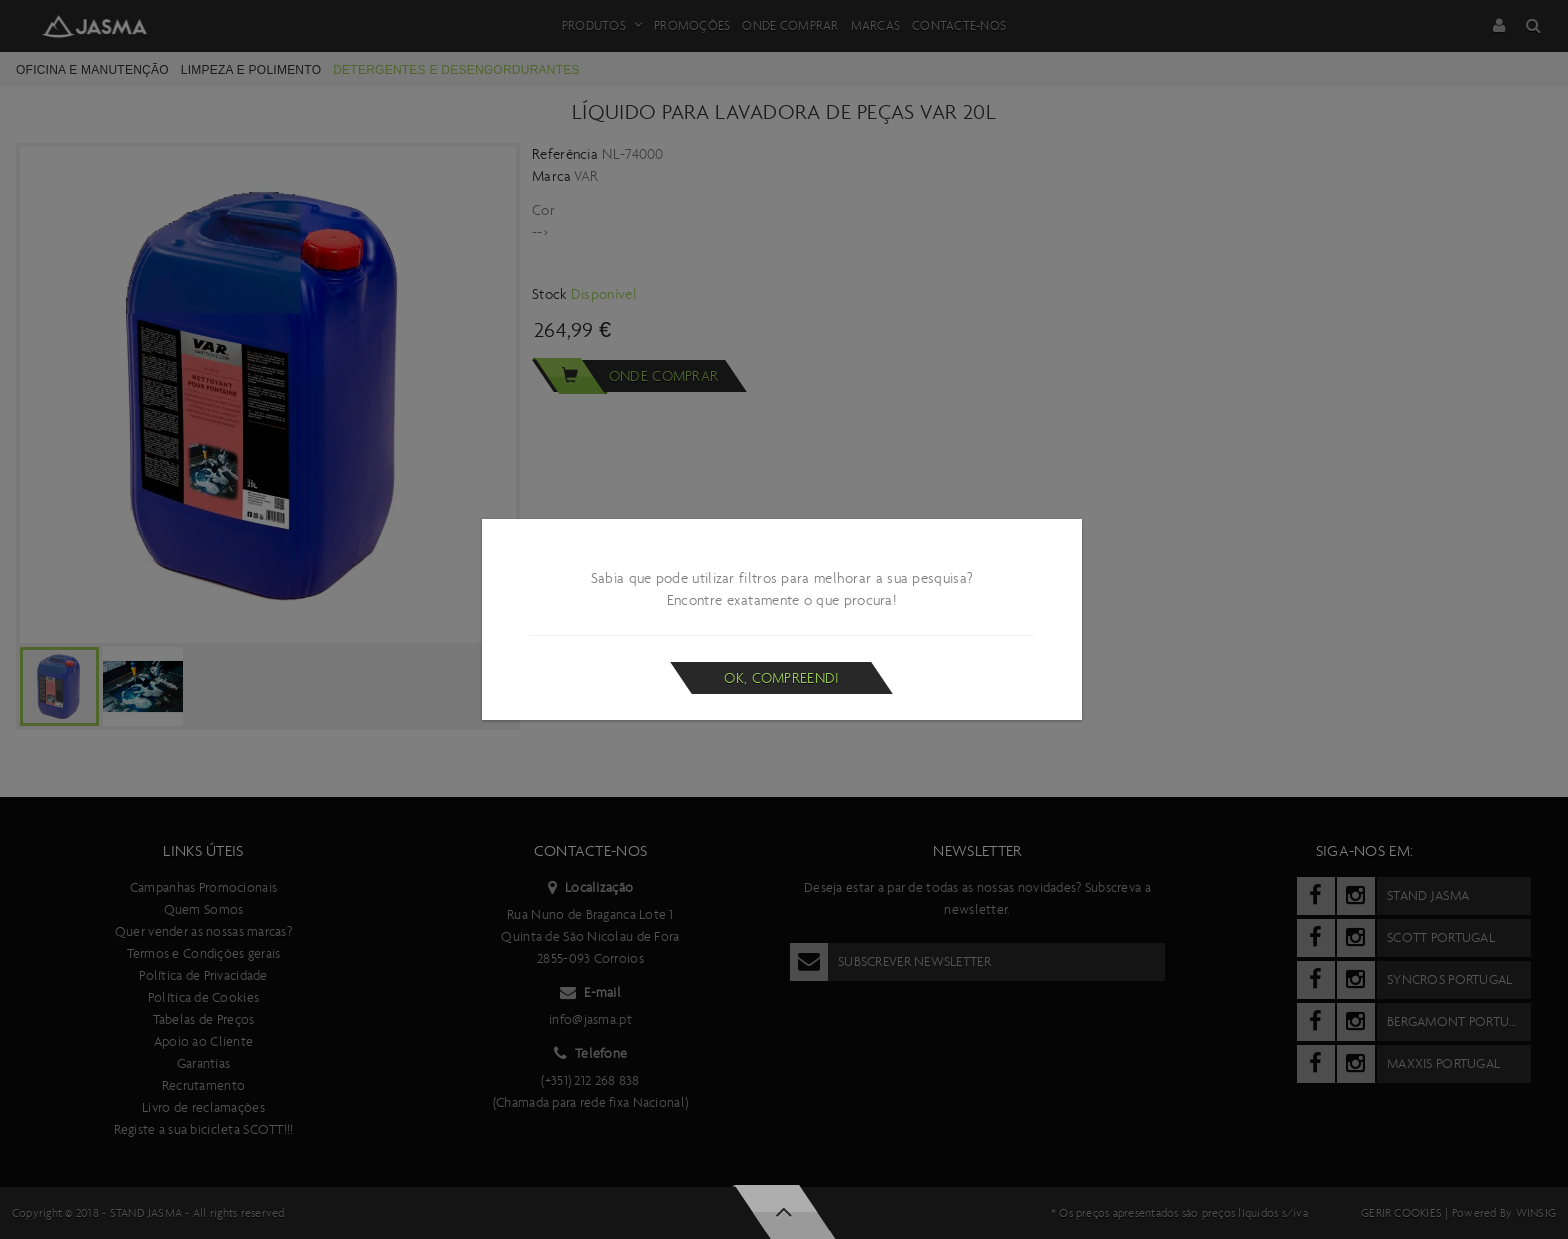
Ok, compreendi (781, 678)
